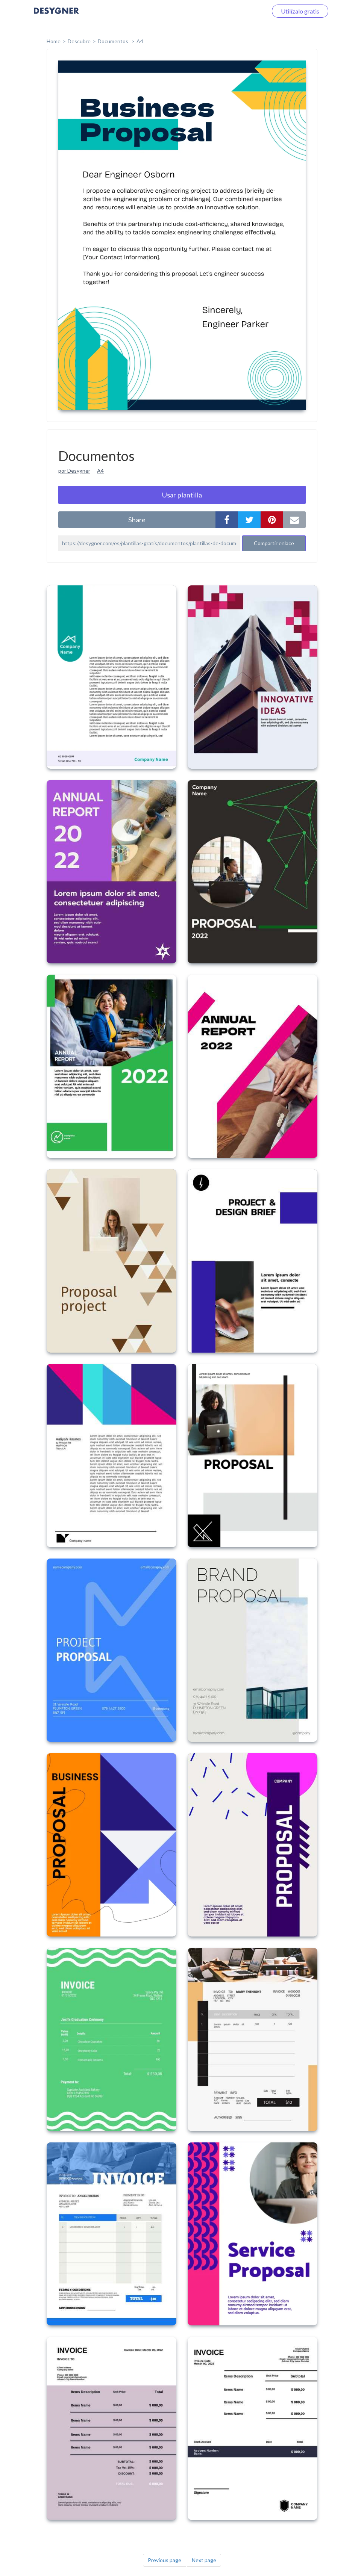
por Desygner (74, 470)
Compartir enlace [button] (274, 543)
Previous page (164, 2560)
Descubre (79, 41)
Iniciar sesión (241, 11)
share (137, 520)
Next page (204, 2560)
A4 (139, 41)
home (54, 41)
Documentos (113, 41)
